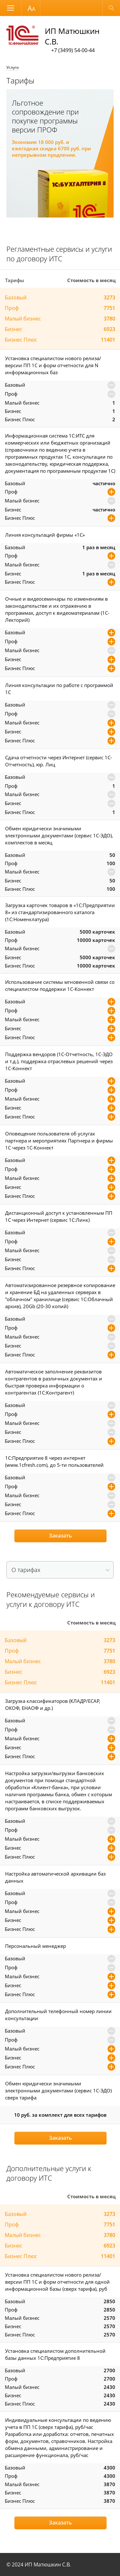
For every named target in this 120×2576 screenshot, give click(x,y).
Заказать (60, 1535)
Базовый (16, 297)
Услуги (12, 67)
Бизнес (13, 329)
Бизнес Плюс (21, 339)
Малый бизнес (23, 318)
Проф (12, 308)
